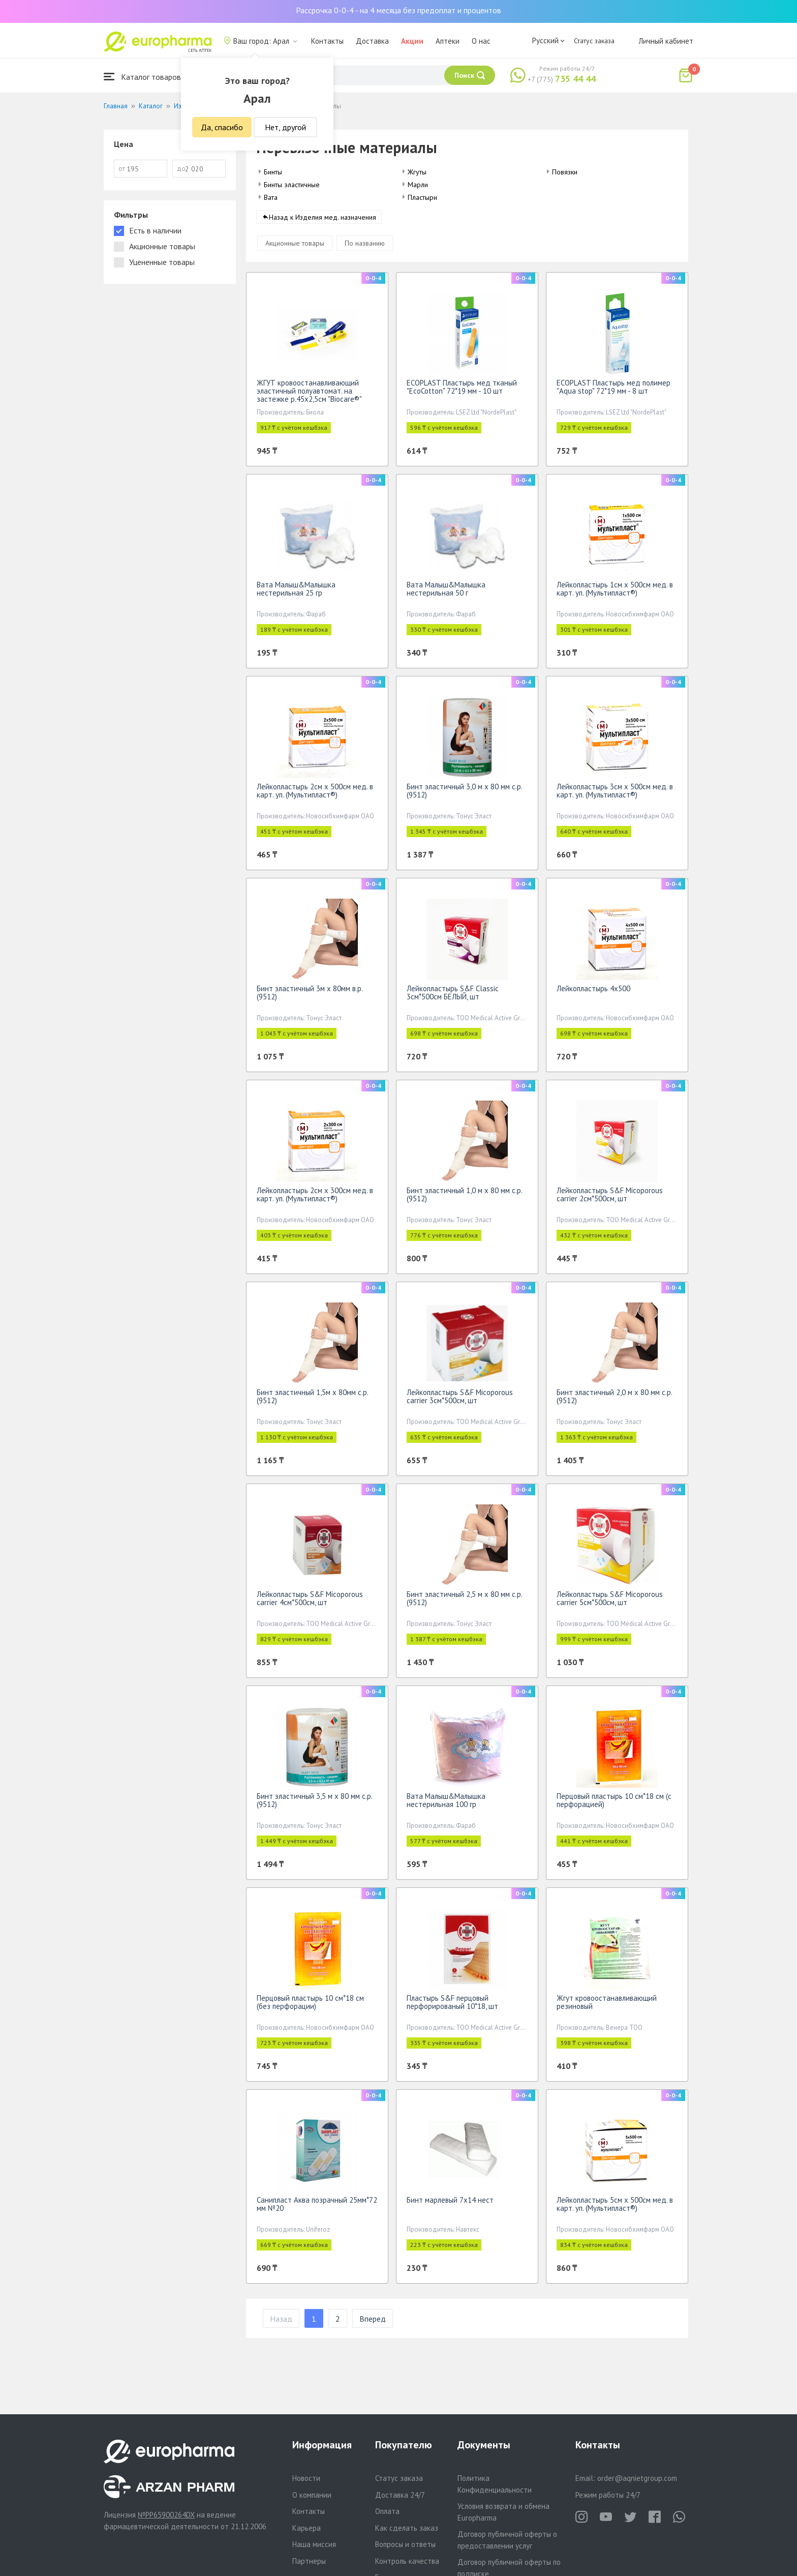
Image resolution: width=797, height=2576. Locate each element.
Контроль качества (407, 2561)
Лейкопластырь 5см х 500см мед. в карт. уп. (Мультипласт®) (615, 2207)
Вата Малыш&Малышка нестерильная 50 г (446, 592)
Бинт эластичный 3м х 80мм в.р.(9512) (310, 996)
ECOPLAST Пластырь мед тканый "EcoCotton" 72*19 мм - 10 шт (462, 390)
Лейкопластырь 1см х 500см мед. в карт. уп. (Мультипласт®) (615, 592)
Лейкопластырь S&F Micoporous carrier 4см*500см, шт (310, 1602)
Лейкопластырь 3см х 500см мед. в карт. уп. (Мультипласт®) (615, 794)
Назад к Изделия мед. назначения (322, 220)
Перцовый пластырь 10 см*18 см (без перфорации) (310, 2006)
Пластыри (422, 197)
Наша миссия (314, 2544)
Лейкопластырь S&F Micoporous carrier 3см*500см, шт (460, 1400)
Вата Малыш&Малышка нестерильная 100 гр (446, 1804)
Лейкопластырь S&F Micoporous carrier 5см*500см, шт (610, 1602)
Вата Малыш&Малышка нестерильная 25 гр (296, 592)
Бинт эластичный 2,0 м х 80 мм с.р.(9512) (614, 1400)
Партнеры (309, 2561)
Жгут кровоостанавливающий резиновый (607, 2006)
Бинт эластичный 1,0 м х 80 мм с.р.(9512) (465, 1198)
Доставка (372, 41)
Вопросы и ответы (405, 2544)
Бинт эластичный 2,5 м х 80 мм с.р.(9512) (465, 1602)
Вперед (372, 2322)
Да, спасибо (222, 127)
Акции (412, 41)
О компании (311, 2495)
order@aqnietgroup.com (637, 2478)
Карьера (306, 2528)
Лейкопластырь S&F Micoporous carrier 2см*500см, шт (610, 1198)
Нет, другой (285, 127)
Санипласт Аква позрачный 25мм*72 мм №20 (317, 2207)
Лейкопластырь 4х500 (593, 992)
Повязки (564, 171)
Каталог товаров (142, 76)
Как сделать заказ (406, 2528)
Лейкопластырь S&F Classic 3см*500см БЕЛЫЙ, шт (453, 996)
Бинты (273, 171)
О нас (481, 41)
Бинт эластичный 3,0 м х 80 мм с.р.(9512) (465, 794)
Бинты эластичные (292, 184)
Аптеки (447, 41)
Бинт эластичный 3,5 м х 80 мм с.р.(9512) (315, 1804)
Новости (306, 2478)
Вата (271, 197)
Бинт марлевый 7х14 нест (450, 2203)
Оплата (387, 2511)
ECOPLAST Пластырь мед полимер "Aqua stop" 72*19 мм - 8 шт (613, 390)
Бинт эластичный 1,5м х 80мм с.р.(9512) (313, 1400)
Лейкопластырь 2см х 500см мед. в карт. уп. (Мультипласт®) (315, 794)
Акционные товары (294, 246)
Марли (418, 184)
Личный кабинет (665, 41)
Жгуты (417, 171)
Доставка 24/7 (400, 2495)
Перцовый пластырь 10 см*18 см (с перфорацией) (614, 1804)
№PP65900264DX (166, 2515)
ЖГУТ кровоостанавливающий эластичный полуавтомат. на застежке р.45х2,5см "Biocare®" (309, 394)
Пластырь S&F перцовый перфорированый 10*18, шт (452, 2006)
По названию (365, 246)
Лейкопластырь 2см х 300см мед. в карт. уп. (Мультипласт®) (315, 1198)
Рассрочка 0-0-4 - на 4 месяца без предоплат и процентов (398, 10)
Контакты (327, 41)
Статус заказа (594, 40)
